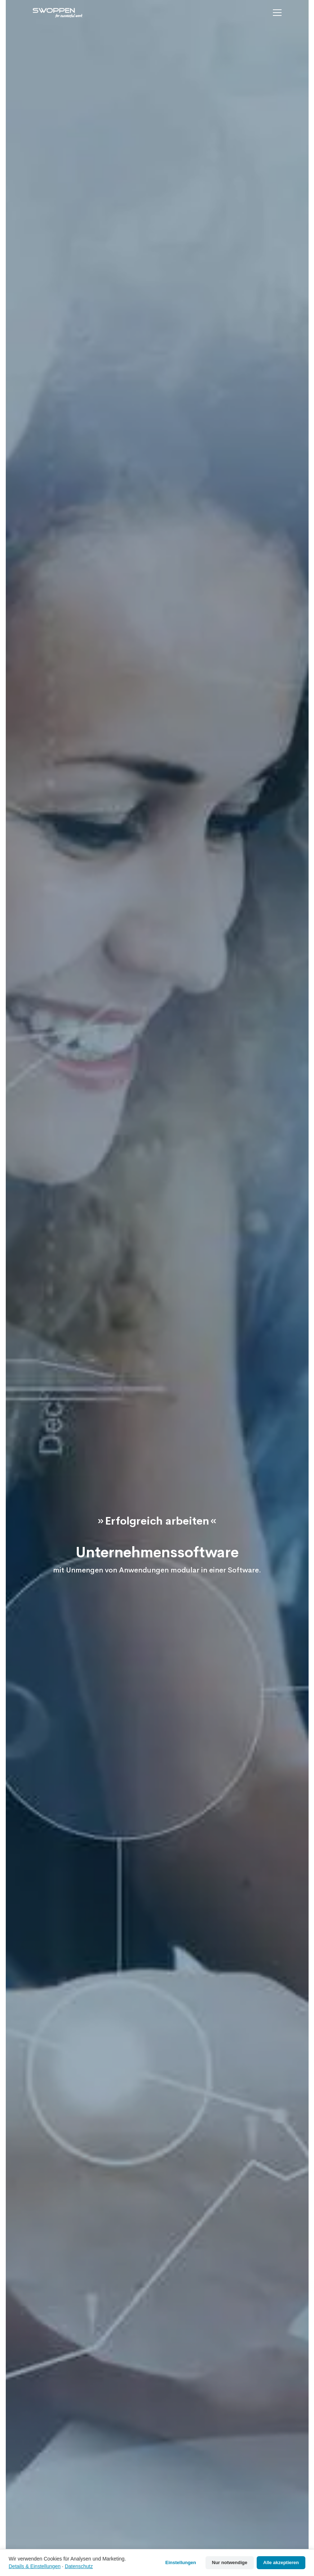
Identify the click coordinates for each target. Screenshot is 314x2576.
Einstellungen (180, 2562)
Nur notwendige (229, 2562)
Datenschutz (79, 2566)
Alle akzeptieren (281, 2562)
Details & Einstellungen (35, 2566)
